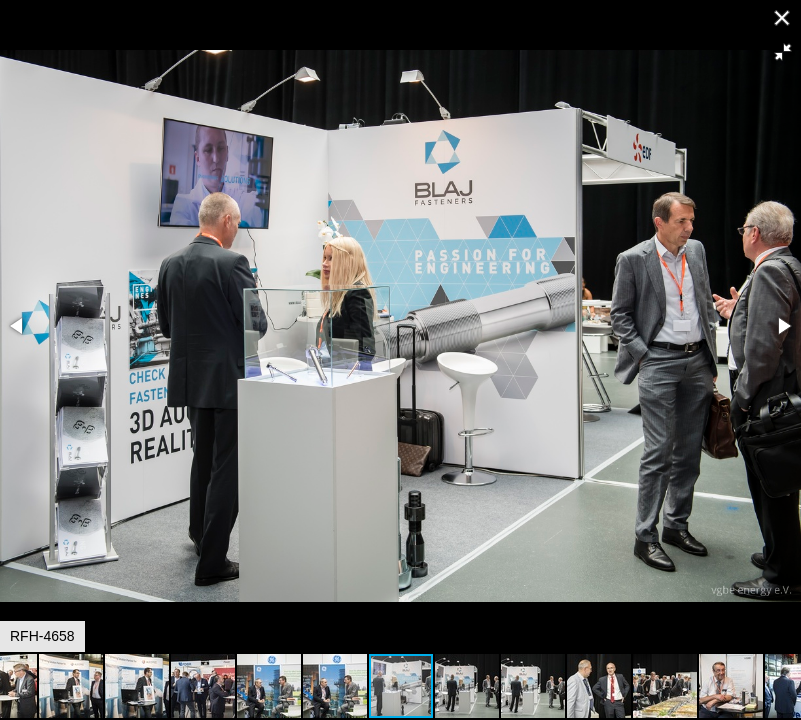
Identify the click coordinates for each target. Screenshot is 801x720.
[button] (783, 52)
